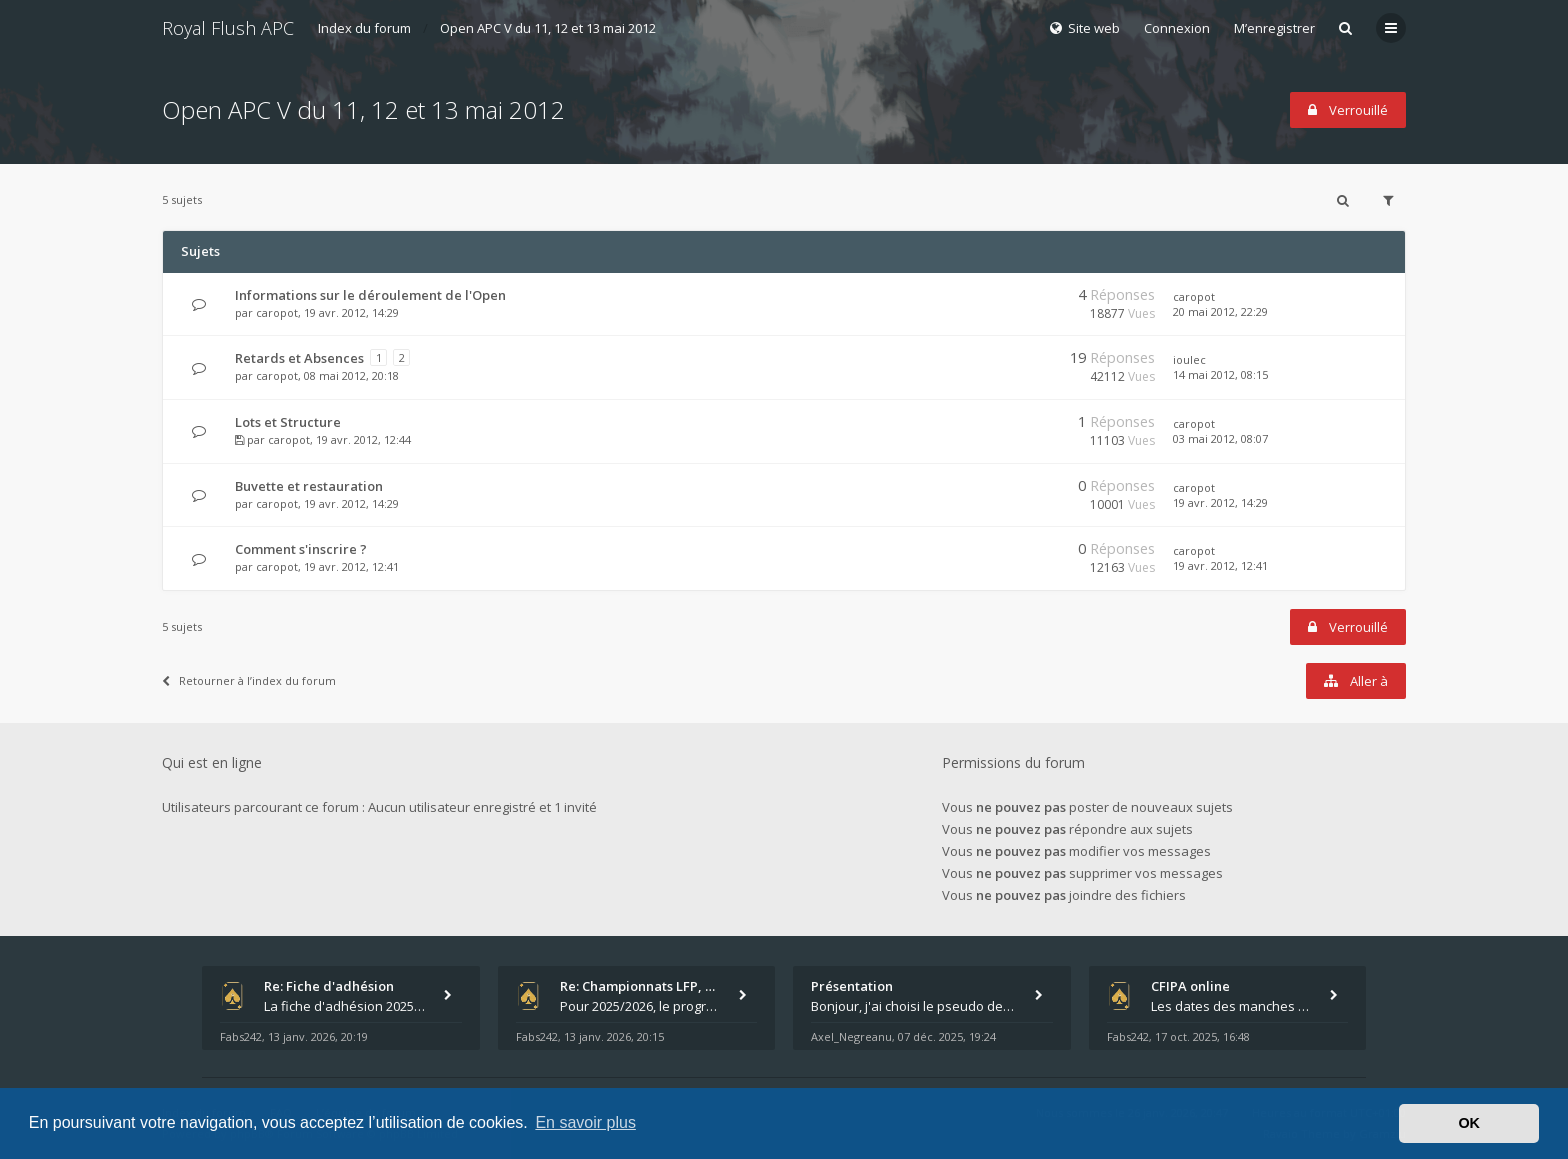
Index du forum (364, 28)
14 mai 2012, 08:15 (1220, 374)
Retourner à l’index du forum (249, 680)
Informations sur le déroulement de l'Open (370, 295)
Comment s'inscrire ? (301, 549)
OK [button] (1469, 1123)
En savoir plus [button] (585, 1122)
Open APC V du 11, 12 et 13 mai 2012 (548, 28)
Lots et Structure (288, 422)
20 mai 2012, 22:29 (1220, 311)
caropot (277, 312)
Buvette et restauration (309, 486)
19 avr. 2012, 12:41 (1220, 565)
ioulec (1189, 359)
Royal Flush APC (228, 28)
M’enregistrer (1274, 28)
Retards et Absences (299, 358)
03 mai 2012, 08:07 (1220, 438)
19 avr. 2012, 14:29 (1220, 502)
